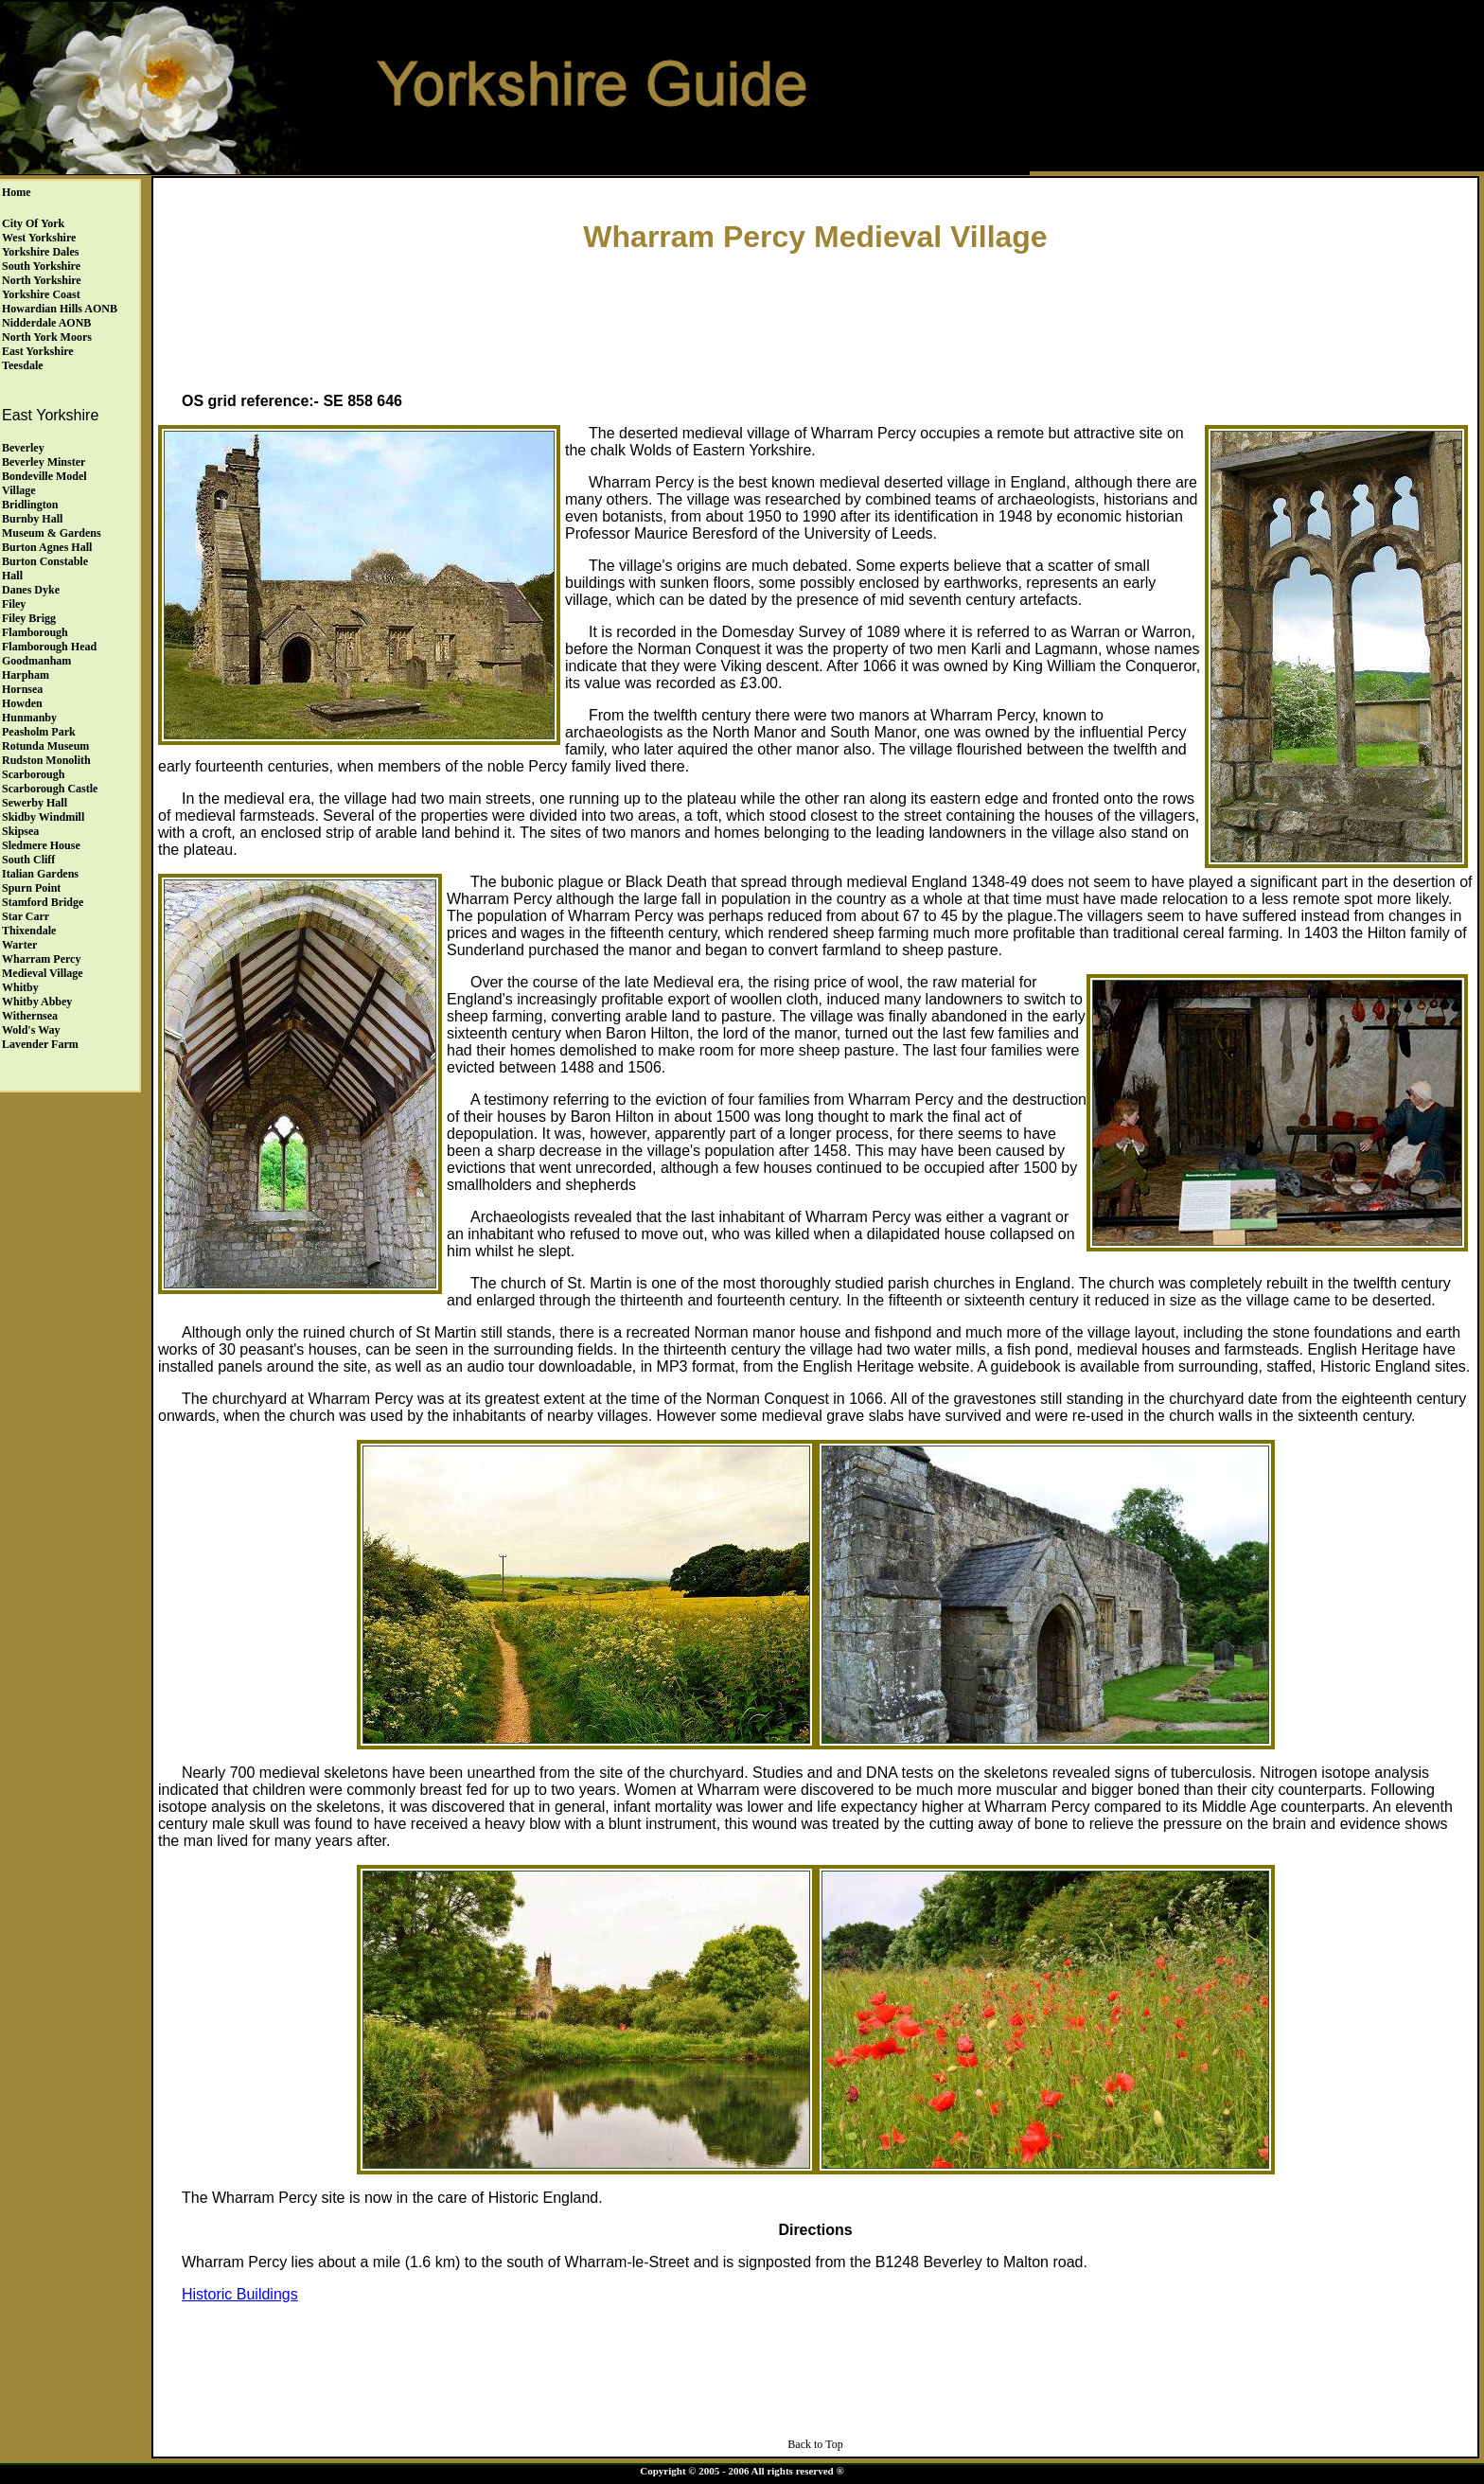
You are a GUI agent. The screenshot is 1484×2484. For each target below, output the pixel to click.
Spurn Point (31, 888)
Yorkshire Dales (40, 251)
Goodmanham (36, 660)
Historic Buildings (240, 2294)
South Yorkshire (41, 266)
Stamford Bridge (42, 902)
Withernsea (30, 1015)
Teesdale (23, 365)
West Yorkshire (39, 237)
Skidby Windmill (43, 817)
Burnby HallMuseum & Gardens (51, 526)
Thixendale (29, 930)
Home (16, 192)
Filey (14, 604)
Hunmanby (29, 717)
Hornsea (22, 689)
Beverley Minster (43, 462)
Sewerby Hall (34, 802)
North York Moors (47, 337)
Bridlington (30, 504)
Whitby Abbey (37, 1001)
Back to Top (814, 2444)
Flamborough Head (49, 646)
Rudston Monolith (46, 760)
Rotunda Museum (45, 746)
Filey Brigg (29, 618)
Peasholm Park (39, 731)
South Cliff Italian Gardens (40, 866)
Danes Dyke (31, 589)
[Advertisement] (815, 318)
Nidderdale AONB (46, 322)
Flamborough (35, 632)
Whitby (20, 987)
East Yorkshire (38, 351)
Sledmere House (41, 845)
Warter (19, 944)
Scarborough (33, 774)
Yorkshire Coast (41, 294)
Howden (22, 703)
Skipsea (20, 831)
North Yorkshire (41, 280)
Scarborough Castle (49, 788)
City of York (33, 223)
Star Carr (25, 916)
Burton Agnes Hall (47, 547)
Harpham (25, 675)
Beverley (23, 447)
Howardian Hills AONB (59, 308)
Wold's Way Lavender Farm (40, 1037)
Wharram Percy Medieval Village (42, 966)
